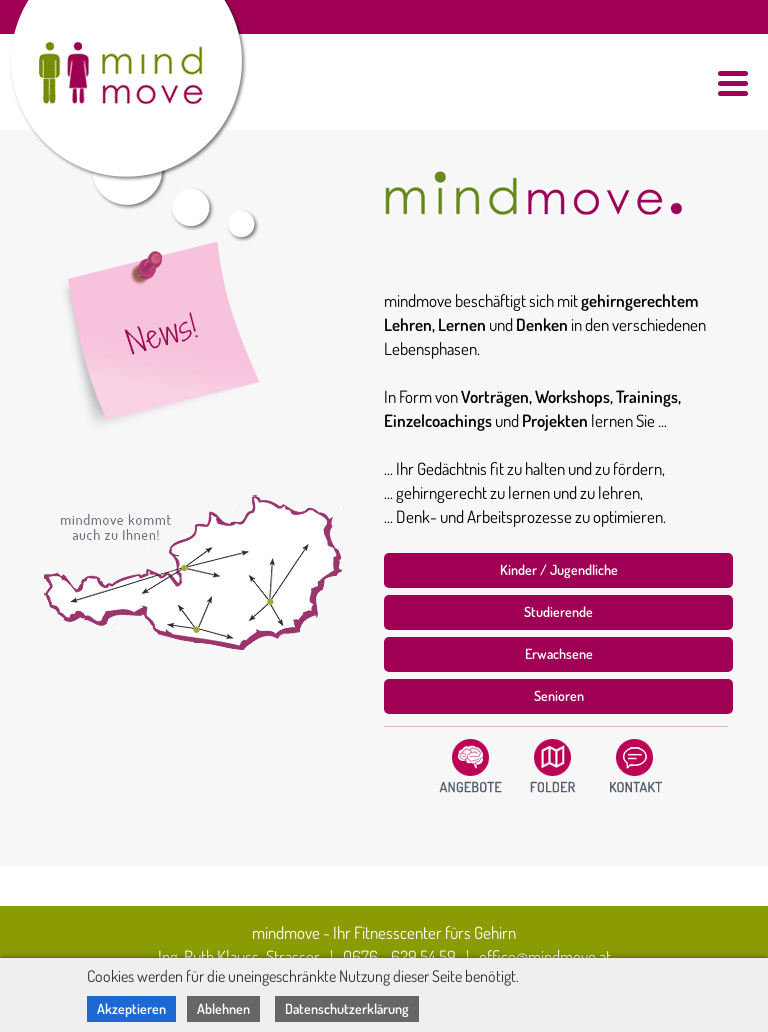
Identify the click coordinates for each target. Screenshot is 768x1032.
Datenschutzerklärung (347, 1008)
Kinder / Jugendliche (559, 569)
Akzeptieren (131, 1008)
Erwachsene (559, 653)
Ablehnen (223, 1008)
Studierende (558, 611)
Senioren (559, 695)
